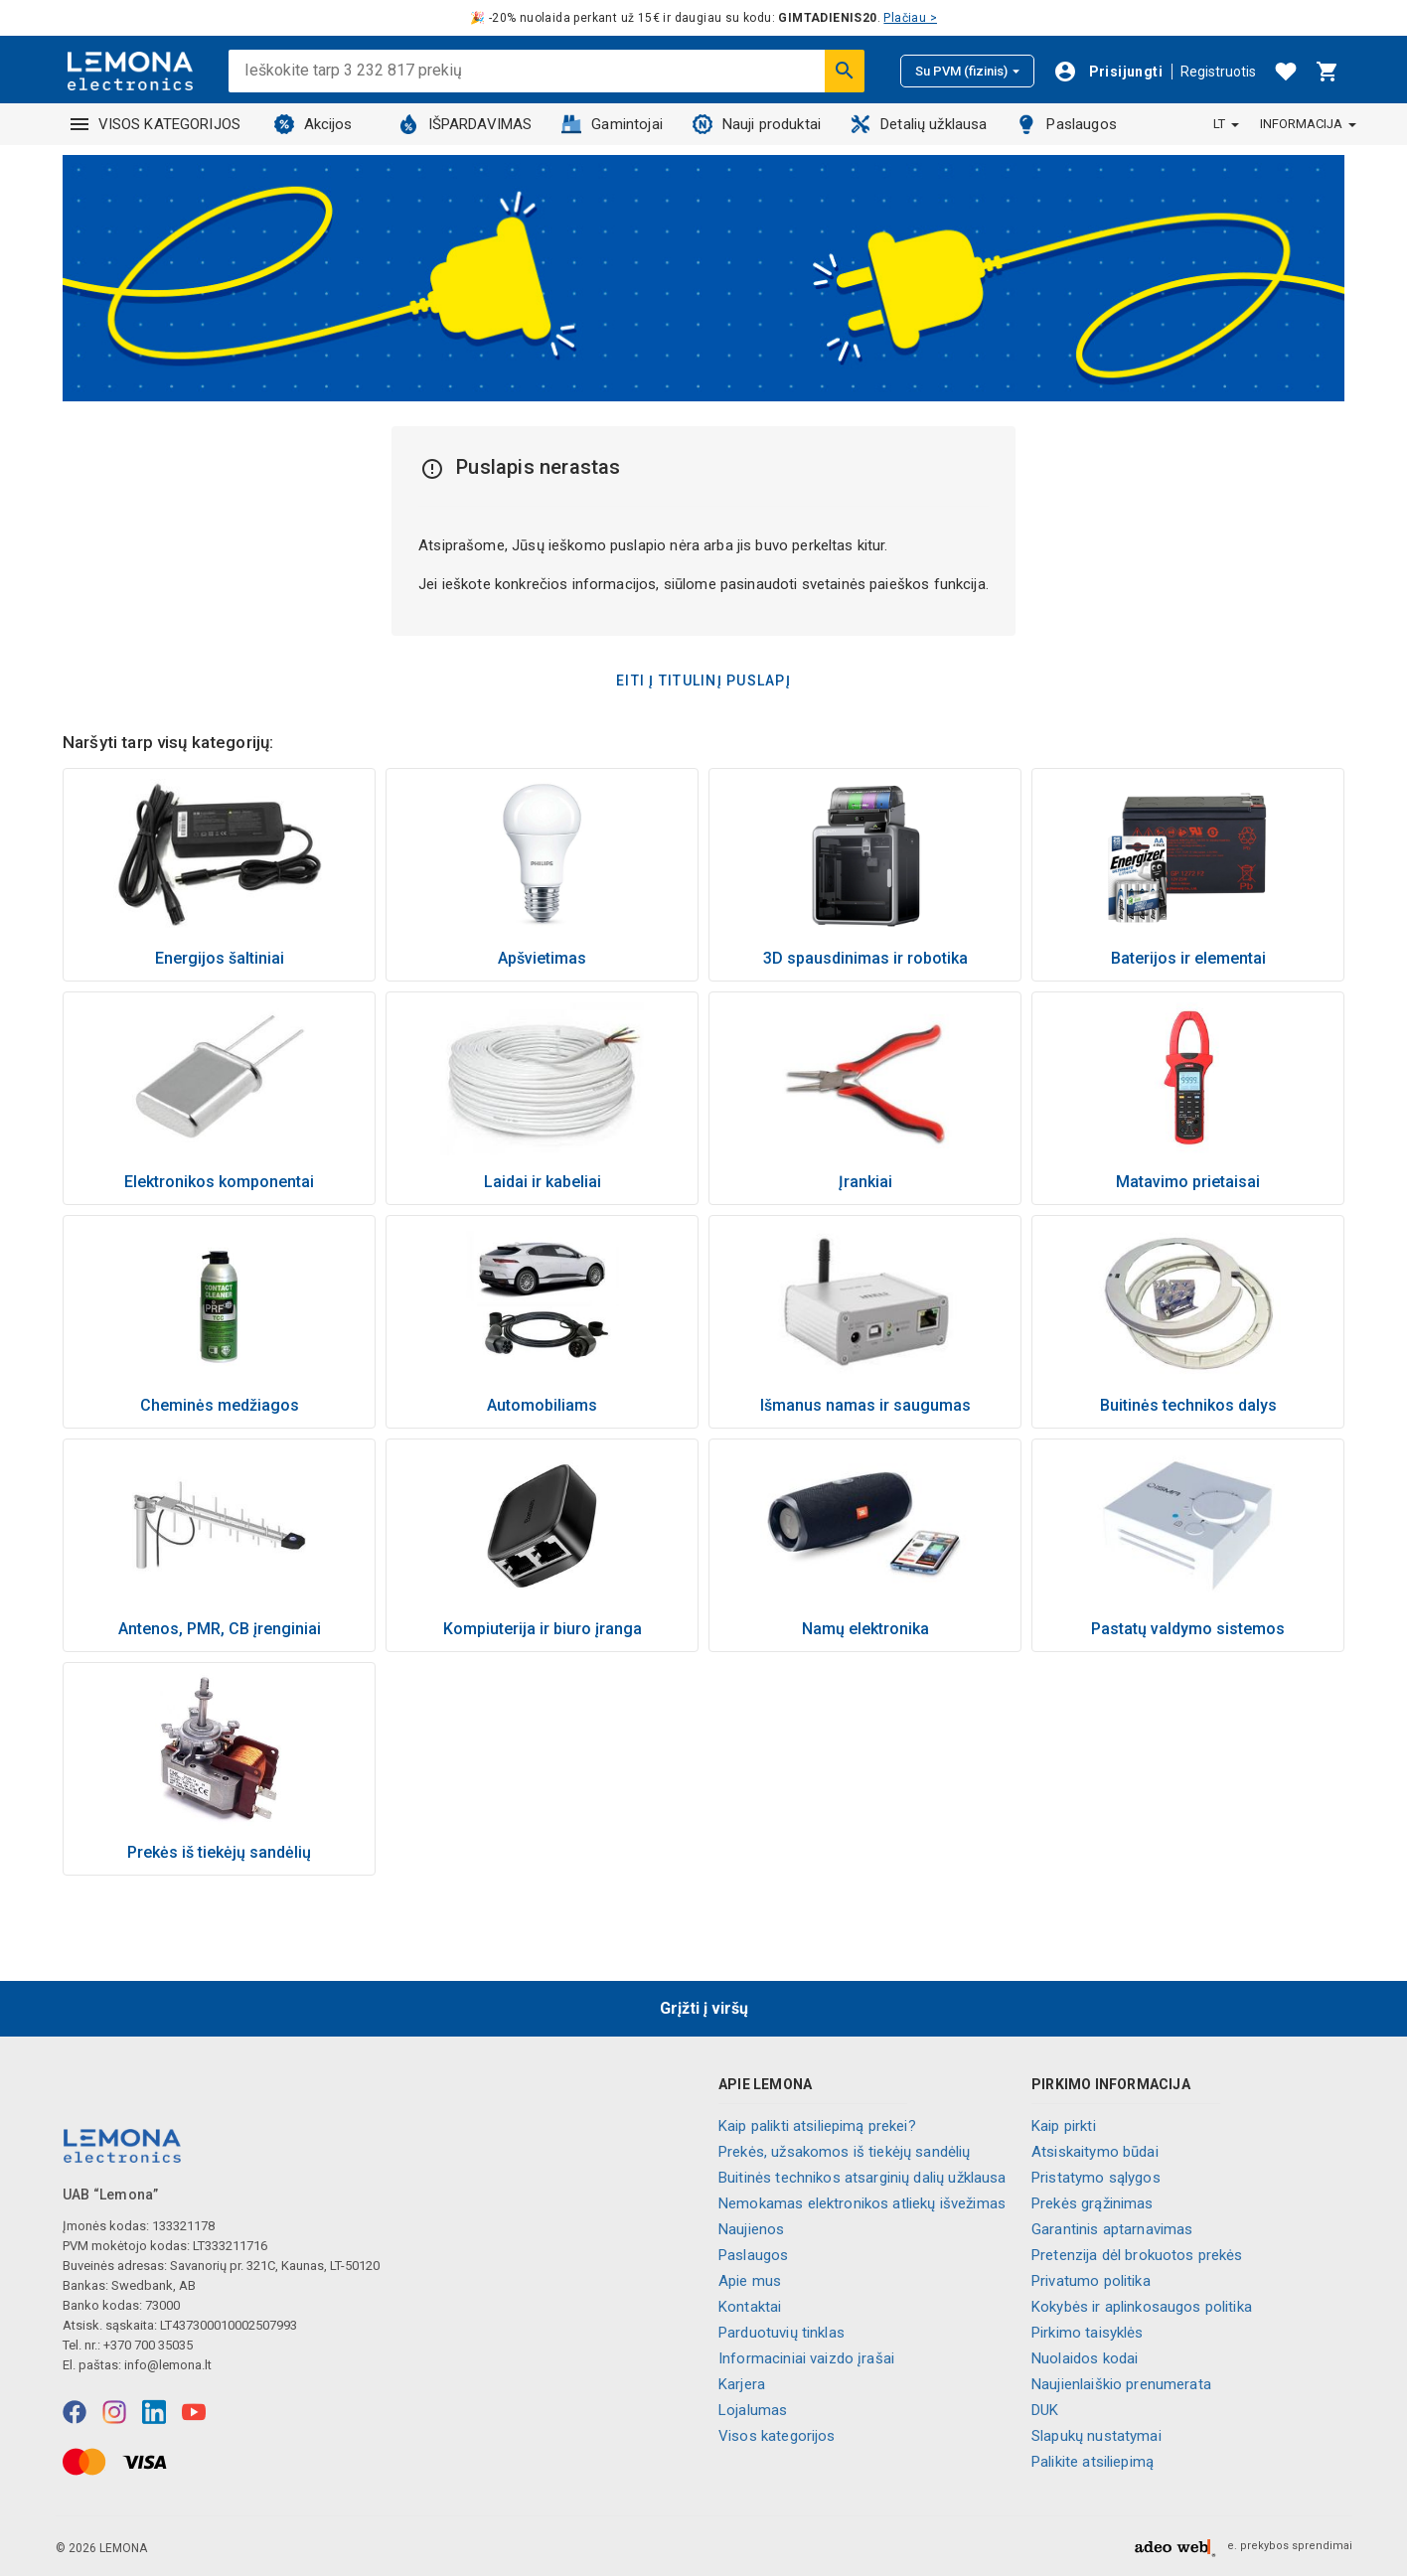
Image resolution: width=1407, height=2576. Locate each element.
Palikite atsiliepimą (1092, 2462)
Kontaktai (749, 2307)
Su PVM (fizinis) (967, 71)
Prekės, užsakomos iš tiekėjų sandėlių (844, 2152)
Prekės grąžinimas (1092, 2203)
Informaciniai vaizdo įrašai (806, 2358)
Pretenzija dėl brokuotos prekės (1137, 2255)
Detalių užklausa (919, 124)
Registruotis (1218, 71)
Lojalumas (752, 2410)
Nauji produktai (757, 124)
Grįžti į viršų (704, 2008)
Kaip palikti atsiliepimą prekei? (817, 2126)
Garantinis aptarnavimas (1111, 2229)
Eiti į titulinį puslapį (703, 680)
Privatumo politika (1091, 2281)
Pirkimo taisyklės (1087, 2333)
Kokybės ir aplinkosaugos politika (1141, 2307)
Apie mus (749, 2281)
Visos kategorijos (777, 2436)
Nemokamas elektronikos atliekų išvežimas (862, 2203)
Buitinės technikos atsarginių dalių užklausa (862, 2178)
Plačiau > (910, 18)
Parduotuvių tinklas (781, 2333)
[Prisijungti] (1108, 71)
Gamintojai (612, 124)
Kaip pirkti (1063, 2126)
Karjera (741, 2384)
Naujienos (751, 2229)
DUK (1044, 2410)
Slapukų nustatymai (1096, 2436)
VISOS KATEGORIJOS (156, 124)
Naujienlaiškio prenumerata (1121, 2384)
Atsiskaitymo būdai (1095, 2152)
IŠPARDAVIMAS (465, 124)
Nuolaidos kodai (1084, 2358)
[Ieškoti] (844, 70)
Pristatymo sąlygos (1096, 2178)
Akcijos (313, 124)
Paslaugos (1066, 124)
